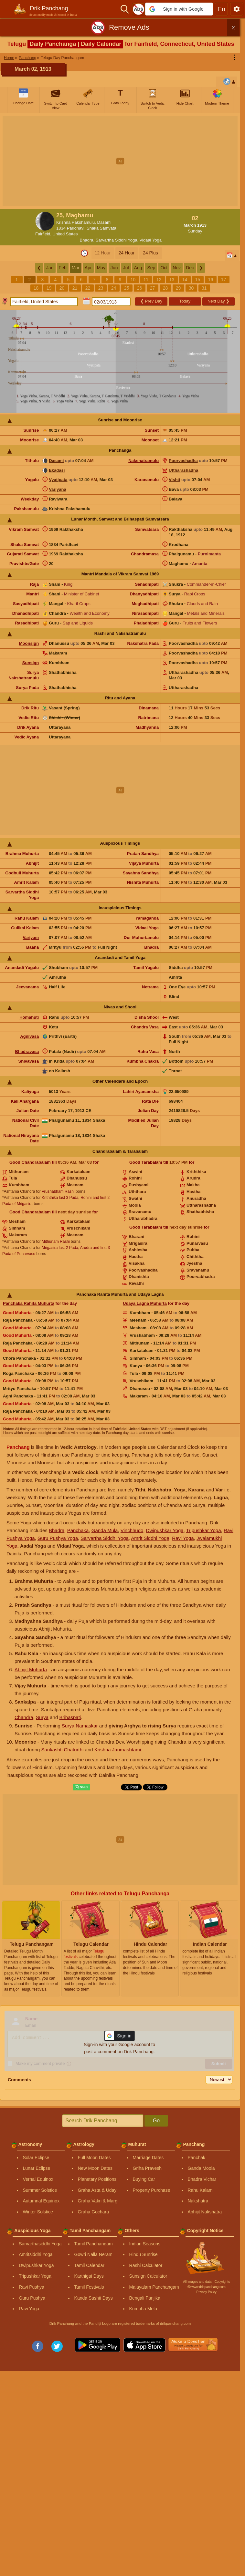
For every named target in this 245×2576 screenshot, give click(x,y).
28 (165, 288)
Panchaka (78, 1530)
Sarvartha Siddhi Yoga (116, 240)
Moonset (150, 440)
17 (223, 279)
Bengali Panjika (145, 2298)
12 (159, 279)
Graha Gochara (93, 2211)
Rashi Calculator (146, 2265)
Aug (138, 267)
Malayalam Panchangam (154, 2287)
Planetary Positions (97, 2179)
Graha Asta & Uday (97, 2190)
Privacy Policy (207, 2292)
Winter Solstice (38, 2211)
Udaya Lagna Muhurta (145, 1303)
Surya (42, 1717)
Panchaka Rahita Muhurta (28, 1303)
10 (133, 279)
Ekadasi (57, 470)
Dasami (56, 460)
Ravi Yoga (183, 1538)
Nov (177, 267)
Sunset (152, 430)
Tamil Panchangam (93, 2243)
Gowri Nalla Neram (93, 2254)
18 (36, 288)
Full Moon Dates (94, 2157)
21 (75, 288)
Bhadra (86, 240)
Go (156, 2120)
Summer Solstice (40, 2190)
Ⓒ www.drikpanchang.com (206, 2287)
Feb (63, 267)
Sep (151, 267)
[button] (179, 9)
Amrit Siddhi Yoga (150, 1538)
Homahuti (29, 1017)
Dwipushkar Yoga (165, 1530)
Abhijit (32, 863)
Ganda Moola (201, 2168)
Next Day (218, 301)
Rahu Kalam (27, 918)
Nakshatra (198, 2200)
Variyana (57, 489)
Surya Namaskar (80, 1725)
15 (197, 279)
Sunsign (30, 662)
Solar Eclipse (36, 2157)
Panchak (196, 2157)
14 (184, 279)
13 (172, 279)
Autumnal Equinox (41, 2200)
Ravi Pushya (31, 2287)
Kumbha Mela (143, 2308)
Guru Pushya (32, 2298)
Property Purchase (151, 2190)
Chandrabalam (36, 1162)
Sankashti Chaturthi (62, 1749)
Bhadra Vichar (202, 2179)
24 (113, 288)
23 (100, 288)
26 (139, 288)
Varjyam (31, 937)
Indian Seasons (145, 2243)
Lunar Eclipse (36, 2168)
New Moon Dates (95, 2168)
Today (185, 301)
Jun (114, 267)
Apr (88, 267)
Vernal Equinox (38, 2179)
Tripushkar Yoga (203, 1530)
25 (126, 288)
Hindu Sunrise (143, 2254)
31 (204, 288)
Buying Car (144, 2179)
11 (146, 279)
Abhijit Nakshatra (205, 2211)
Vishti (174, 479)
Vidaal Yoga (151, 240)
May (101, 267)
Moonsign (29, 643)
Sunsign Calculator (148, 2276)
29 (178, 288)
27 (152, 288)
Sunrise (31, 430)
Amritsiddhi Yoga (35, 2254)
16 (210, 279)
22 (88, 288)
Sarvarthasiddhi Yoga (40, 2243)
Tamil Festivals (89, 2287)
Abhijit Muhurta (31, 1669)
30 (191, 288)
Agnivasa (29, 1036)
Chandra (24, 1717)
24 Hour (127, 252)
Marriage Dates (148, 2157)
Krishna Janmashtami (117, 1749)
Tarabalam (152, 1162)
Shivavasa (28, 1061)
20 (62, 288)
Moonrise (29, 440)
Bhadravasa (27, 1051)
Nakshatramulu (143, 460)
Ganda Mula (104, 1530)
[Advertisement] (122, 161)
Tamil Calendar (89, 2265)
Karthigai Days (89, 2276)
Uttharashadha (183, 470)
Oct (163, 267)
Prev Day (151, 301)
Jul (126, 267)
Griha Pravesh (147, 2168)
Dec (190, 267)
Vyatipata (58, 479)
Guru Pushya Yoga (57, 1538)
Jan (50, 267)
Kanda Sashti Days (93, 2298)
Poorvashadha (183, 460)
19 (49, 288)
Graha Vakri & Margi (98, 2200)
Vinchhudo (132, 1530)
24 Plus (150, 252)
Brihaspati (70, 1717)
